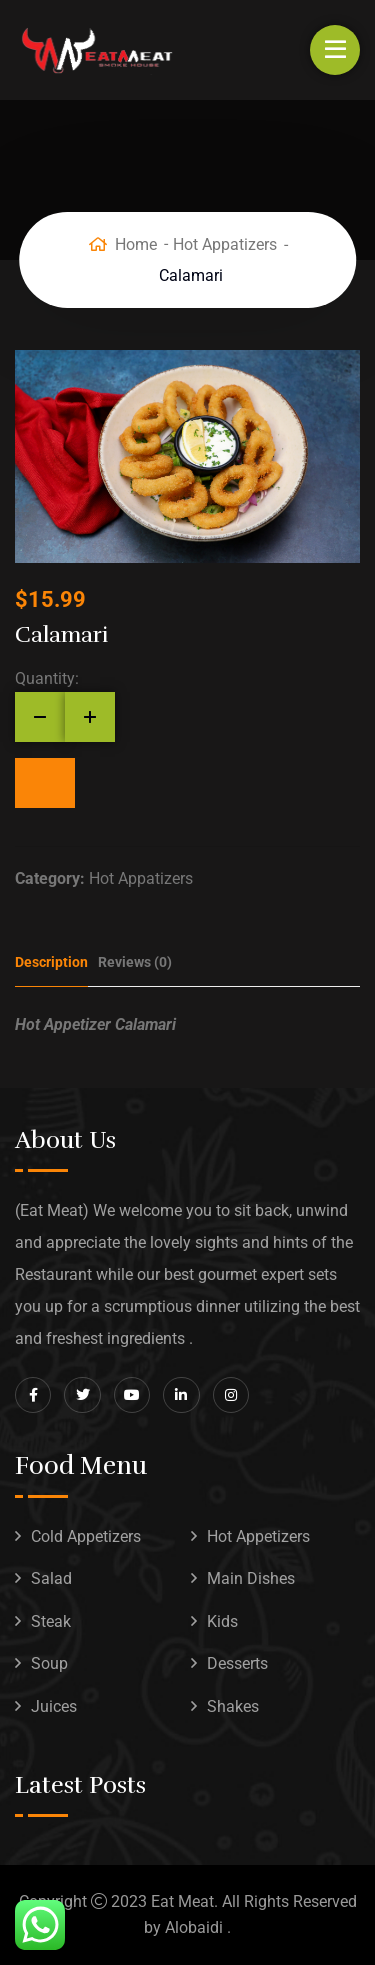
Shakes (233, 1706)
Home (136, 244)
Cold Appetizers (86, 1536)
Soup (49, 1663)
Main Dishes (251, 1578)
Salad (51, 1578)
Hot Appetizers (258, 1536)
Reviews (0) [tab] (135, 962)
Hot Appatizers (225, 244)
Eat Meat (182, 1901)
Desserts (237, 1663)
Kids (222, 1621)
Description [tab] (51, 962)
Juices (54, 1706)
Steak (51, 1621)
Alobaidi (194, 1927)
